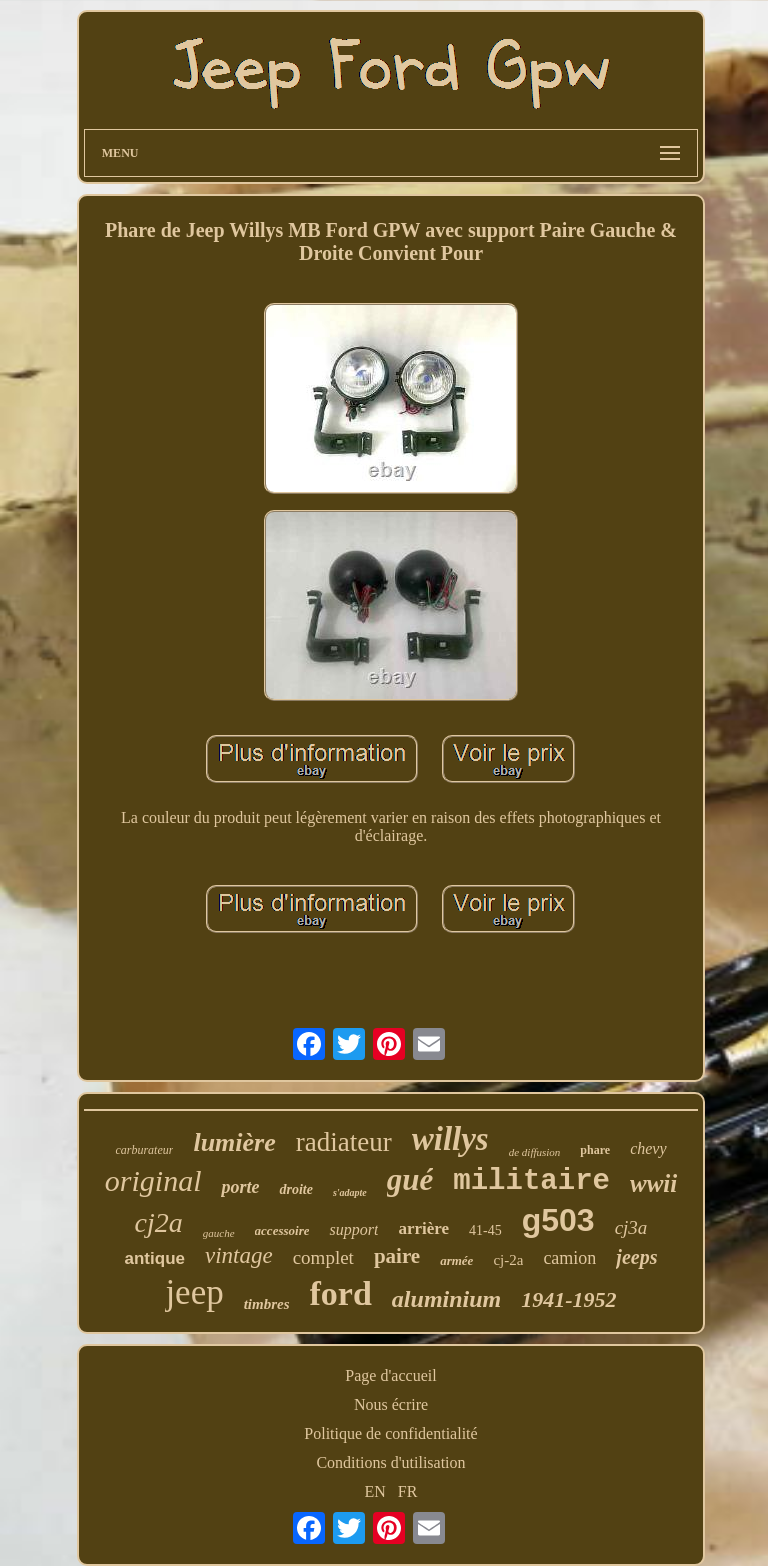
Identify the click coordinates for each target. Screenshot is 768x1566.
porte (240, 1187)
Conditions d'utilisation (390, 1462)
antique (155, 1258)
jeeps (636, 1257)
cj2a (159, 1222)
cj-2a (508, 1260)
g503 (558, 1220)
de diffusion (535, 1152)
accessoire (282, 1230)
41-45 (485, 1230)
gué (410, 1179)
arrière (423, 1228)
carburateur (144, 1150)
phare (595, 1150)
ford (341, 1293)
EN (375, 1491)
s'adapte (350, 1192)
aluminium (446, 1299)
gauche (219, 1233)
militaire (531, 1181)
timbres (267, 1304)
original (153, 1180)
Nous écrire (391, 1404)
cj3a (631, 1227)
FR (408, 1491)
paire (397, 1256)
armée (456, 1260)
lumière (234, 1142)
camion (569, 1258)
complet (323, 1257)
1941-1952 (568, 1299)
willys (450, 1139)
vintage (239, 1255)
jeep (194, 1292)
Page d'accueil (390, 1375)
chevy (648, 1148)
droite (295, 1189)
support (353, 1229)
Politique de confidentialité (390, 1433)
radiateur (344, 1142)
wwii (653, 1183)
